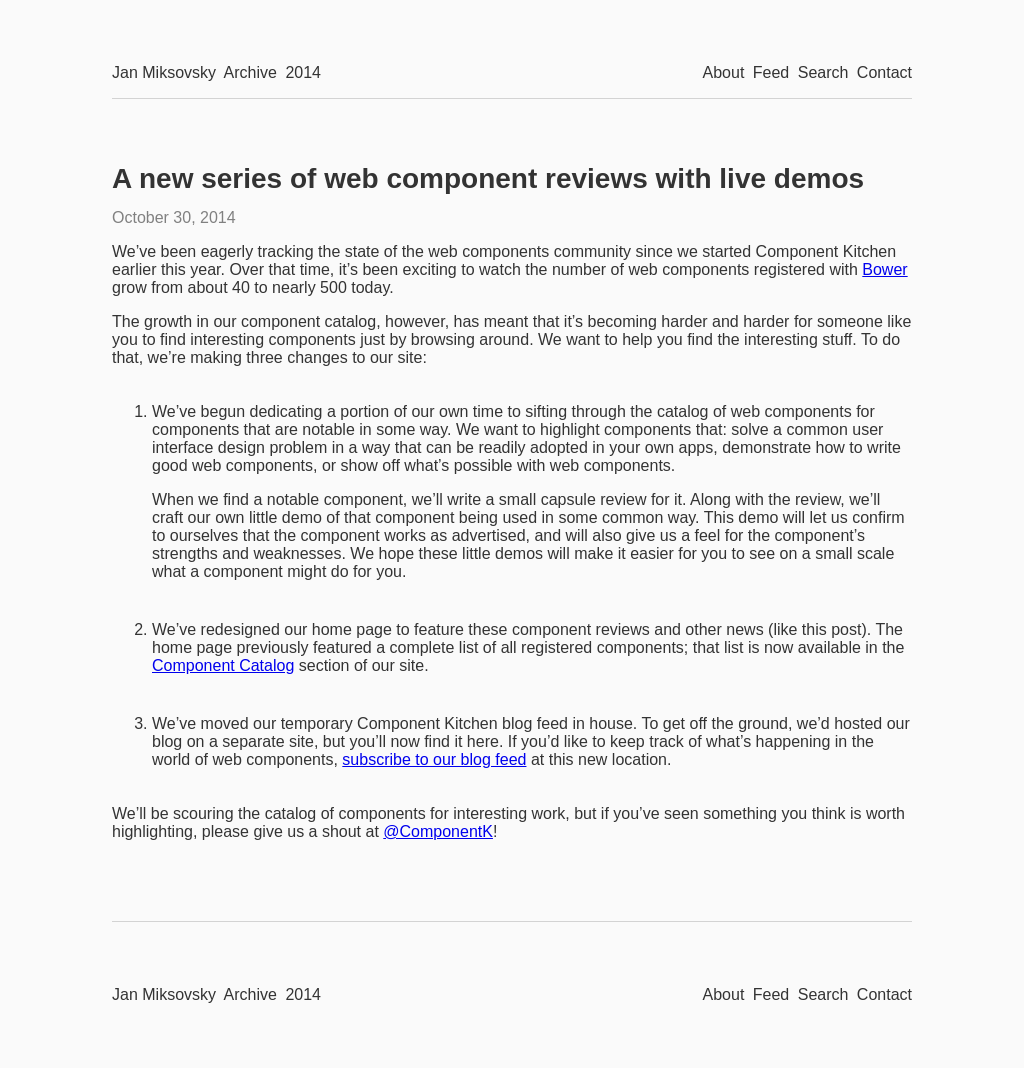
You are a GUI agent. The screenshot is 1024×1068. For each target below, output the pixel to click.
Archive (250, 72)
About (724, 72)
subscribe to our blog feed (434, 759)
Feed (771, 72)
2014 (303, 72)
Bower (884, 269)
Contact (884, 72)
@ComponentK (438, 831)
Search (823, 72)
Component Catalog (223, 665)
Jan (164, 72)
